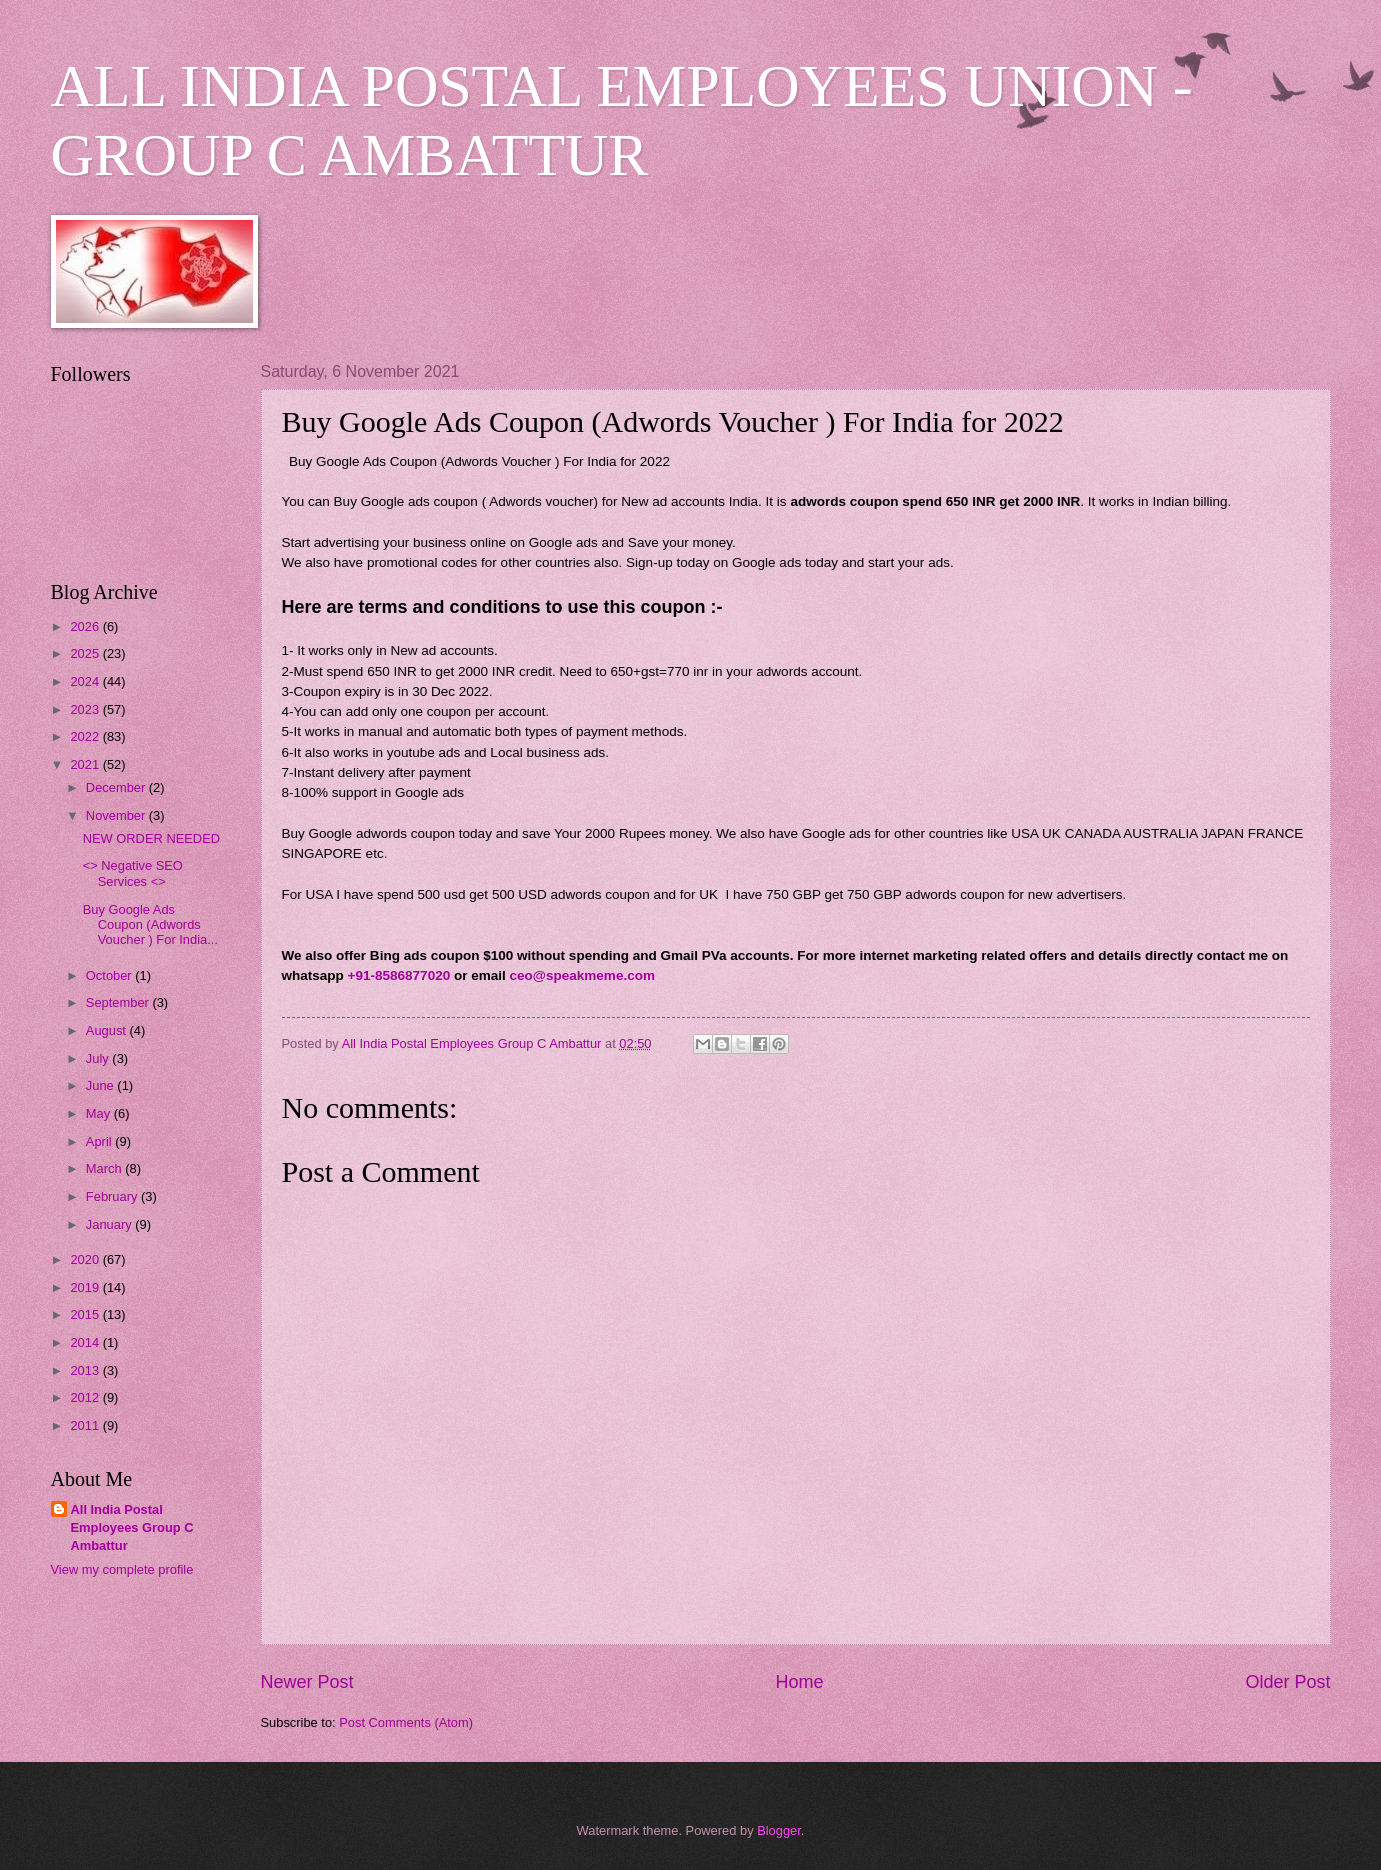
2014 (86, 1342)
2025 (86, 653)
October (110, 975)
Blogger (779, 1830)
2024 (86, 681)
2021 (86, 764)
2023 (86, 709)
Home (799, 1682)
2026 (86, 626)
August (108, 1030)
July (99, 1058)
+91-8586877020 (399, 975)
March (105, 1168)
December (117, 787)
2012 (86, 1397)
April (100, 1141)
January (110, 1224)
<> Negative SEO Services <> (133, 873)
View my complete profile (122, 1569)
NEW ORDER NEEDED (151, 838)
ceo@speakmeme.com (582, 975)
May (100, 1113)
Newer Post (307, 1682)
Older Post (1287, 1682)
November (117, 815)
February (113, 1196)
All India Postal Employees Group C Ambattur (132, 1527)
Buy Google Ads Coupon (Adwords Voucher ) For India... (150, 925)
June (102, 1085)
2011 (86, 1425)
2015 (86, 1314)
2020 (86, 1259)
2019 (86, 1287)
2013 (86, 1370)
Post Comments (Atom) (406, 1722)
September (119, 1002)
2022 (86, 736)
